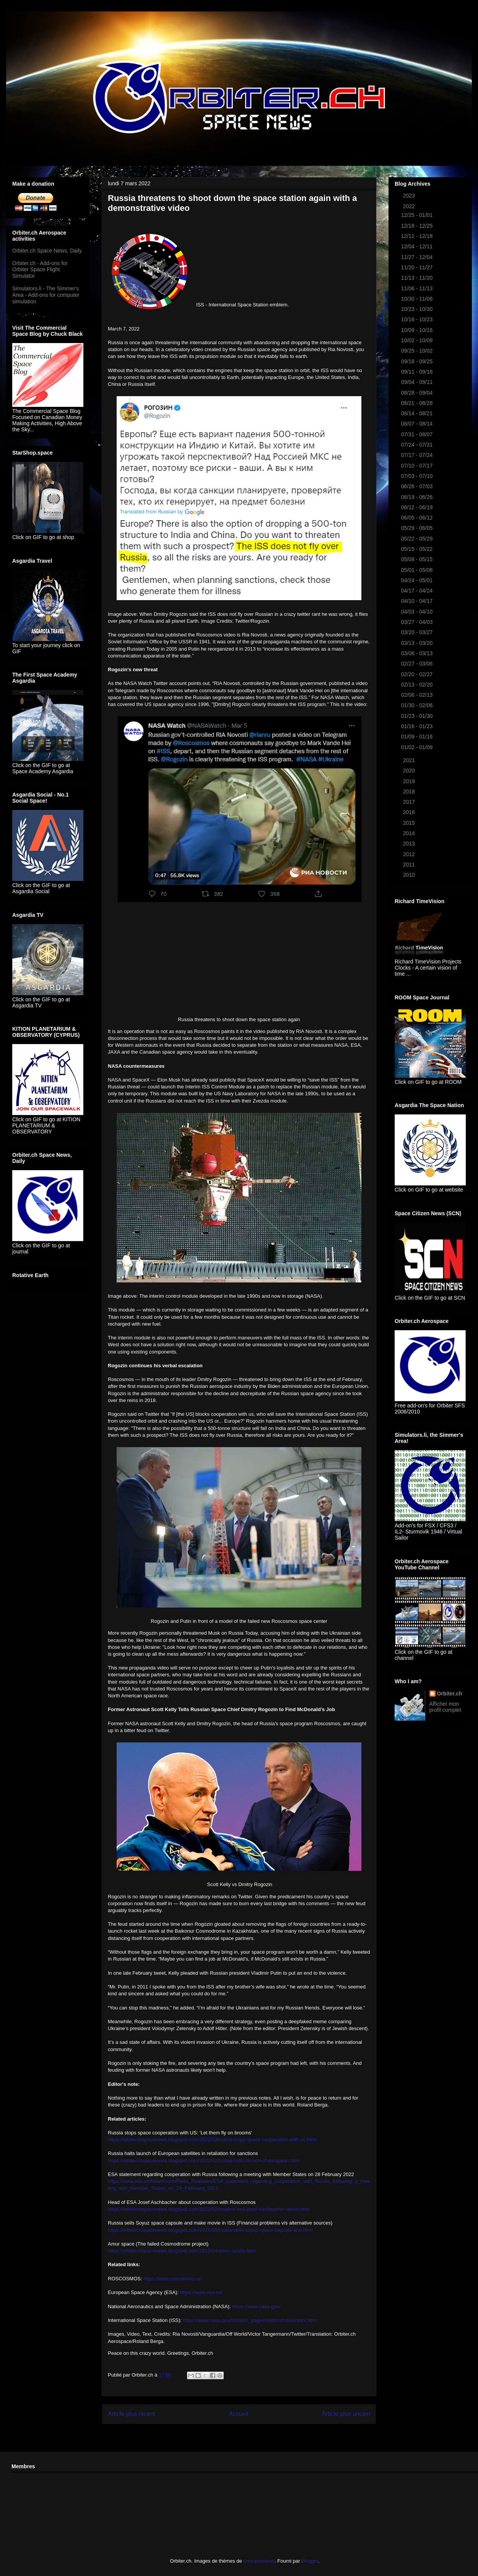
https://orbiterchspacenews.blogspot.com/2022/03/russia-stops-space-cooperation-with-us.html (212, 2139)
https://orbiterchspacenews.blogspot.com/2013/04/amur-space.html (182, 2251)
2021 (409, 760)
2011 (409, 864)
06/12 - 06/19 (417, 507)
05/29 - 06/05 (417, 528)
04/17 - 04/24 (417, 591)
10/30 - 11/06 (417, 299)
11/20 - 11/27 (417, 267)
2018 (409, 792)
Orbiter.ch (449, 1693)
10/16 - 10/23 (417, 319)
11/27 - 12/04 (417, 257)
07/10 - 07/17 (417, 466)
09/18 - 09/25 (417, 361)
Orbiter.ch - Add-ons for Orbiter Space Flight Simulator (40, 269)
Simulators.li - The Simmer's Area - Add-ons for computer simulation (46, 294)
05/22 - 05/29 (417, 539)
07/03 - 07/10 (417, 476)
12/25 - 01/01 (417, 215)
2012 (409, 854)
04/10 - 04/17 (417, 601)
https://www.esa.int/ (201, 2292)
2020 (409, 770)
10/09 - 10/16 (417, 330)
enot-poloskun (259, 2561)
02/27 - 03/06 (417, 664)
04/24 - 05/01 (417, 580)
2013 (409, 843)
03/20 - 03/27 (417, 632)
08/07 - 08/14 (417, 424)
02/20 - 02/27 (417, 674)
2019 (409, 781)
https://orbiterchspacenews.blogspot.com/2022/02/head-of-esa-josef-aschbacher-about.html (209, 2209)
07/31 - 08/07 (417, 434)
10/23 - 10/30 (417, 309)
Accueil (238, 2414)
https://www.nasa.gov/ (256, 2306)
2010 (409, 875)
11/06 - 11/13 (417, 288)
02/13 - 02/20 (417, 685)
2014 (409, 833)
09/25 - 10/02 (417, 351)
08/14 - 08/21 (417, 413)
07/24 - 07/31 (417, 445)
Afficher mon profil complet (445, 1707)
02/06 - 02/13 (417, 695)
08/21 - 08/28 (417, 403)
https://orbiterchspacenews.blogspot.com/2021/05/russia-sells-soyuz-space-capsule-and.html (210, 2230)
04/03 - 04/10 (417, 612)
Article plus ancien (346, 2414)
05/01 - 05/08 (417, 570)
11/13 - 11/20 (417, 278)
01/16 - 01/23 (417, 726)
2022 (409, 206)
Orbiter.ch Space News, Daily (47, 251)
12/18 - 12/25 (417, 226)
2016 (409, 812)
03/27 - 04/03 (417, 622)
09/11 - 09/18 (417, 372)
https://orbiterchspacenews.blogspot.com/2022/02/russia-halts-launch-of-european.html (204, 2160)
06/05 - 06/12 (417, 518)
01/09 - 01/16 (417, 736)
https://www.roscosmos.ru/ (172, 2278)
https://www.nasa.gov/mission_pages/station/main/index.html (250, 2320)
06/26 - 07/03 (417, 486)
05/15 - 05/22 (417, 549)
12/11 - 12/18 (417, 236)
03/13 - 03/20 (417, 643)
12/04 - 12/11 (417, 246)
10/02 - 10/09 (417, 340)
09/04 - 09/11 (417, 382)
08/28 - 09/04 (417, 393)
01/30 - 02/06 (417, 705)
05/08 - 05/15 (417, 559)
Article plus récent (131, 2414)
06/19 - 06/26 (417, 497)
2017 (409, 802)
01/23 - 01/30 (417, 716)
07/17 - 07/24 (417, 455)
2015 (409, 823)
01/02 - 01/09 (417, 747)
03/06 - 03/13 (417, 653)
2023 (409, 196)
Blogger (309, 2561)
